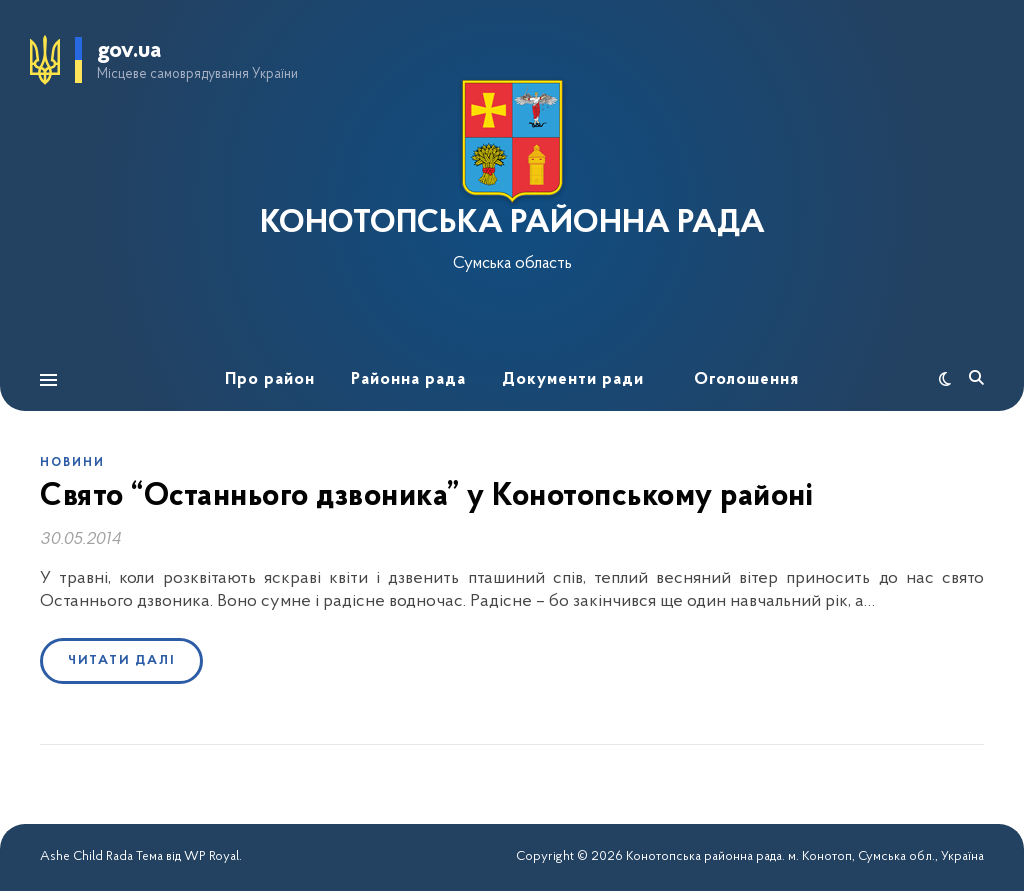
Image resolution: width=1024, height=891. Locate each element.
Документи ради (573, 379)
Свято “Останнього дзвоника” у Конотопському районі (426, 497)
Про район (270, 379)
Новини (72, 463)
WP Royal (211, 856)
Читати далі (121, 660)
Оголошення (746, 379)
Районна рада (408, 379)
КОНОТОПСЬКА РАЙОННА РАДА (512, 224)
